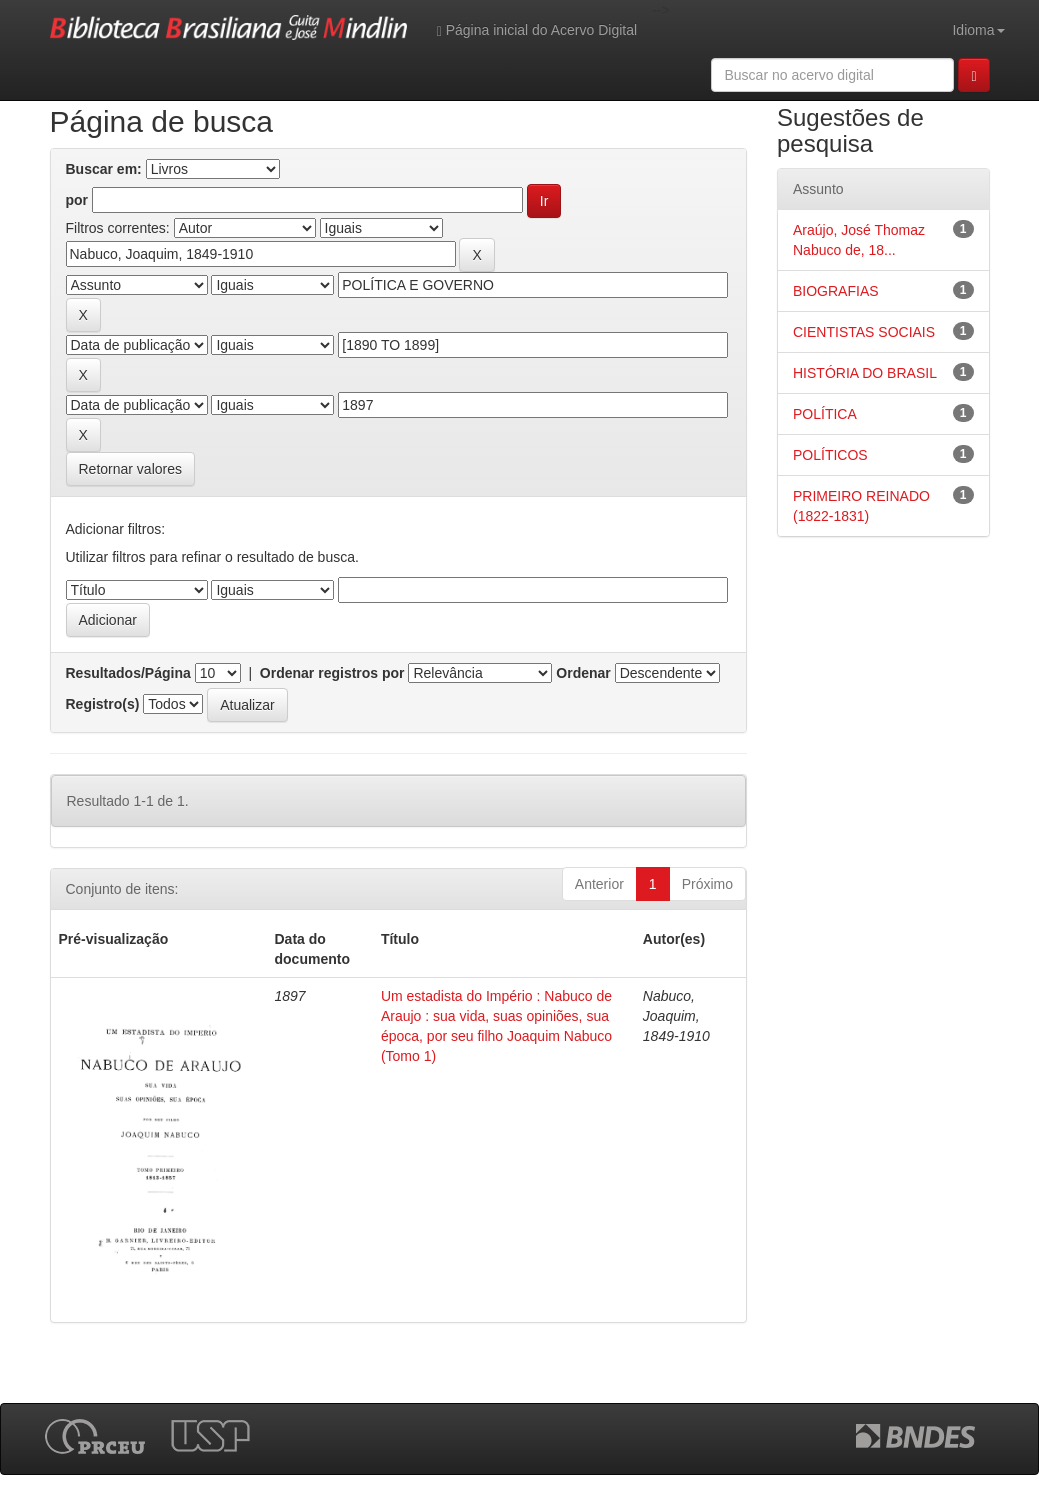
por (77, 200)
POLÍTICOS (830, 455)
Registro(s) (103, 704)
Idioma (978, 30)
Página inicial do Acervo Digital (537, 30)
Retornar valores (131, 469)
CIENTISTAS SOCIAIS (864, 332)
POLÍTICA (825, 414)
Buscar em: (104, 169)
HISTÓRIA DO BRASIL (865, 373)
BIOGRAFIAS (836, 291)
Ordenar (583, 673)
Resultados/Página (128, 673)
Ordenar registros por (332, 673)
